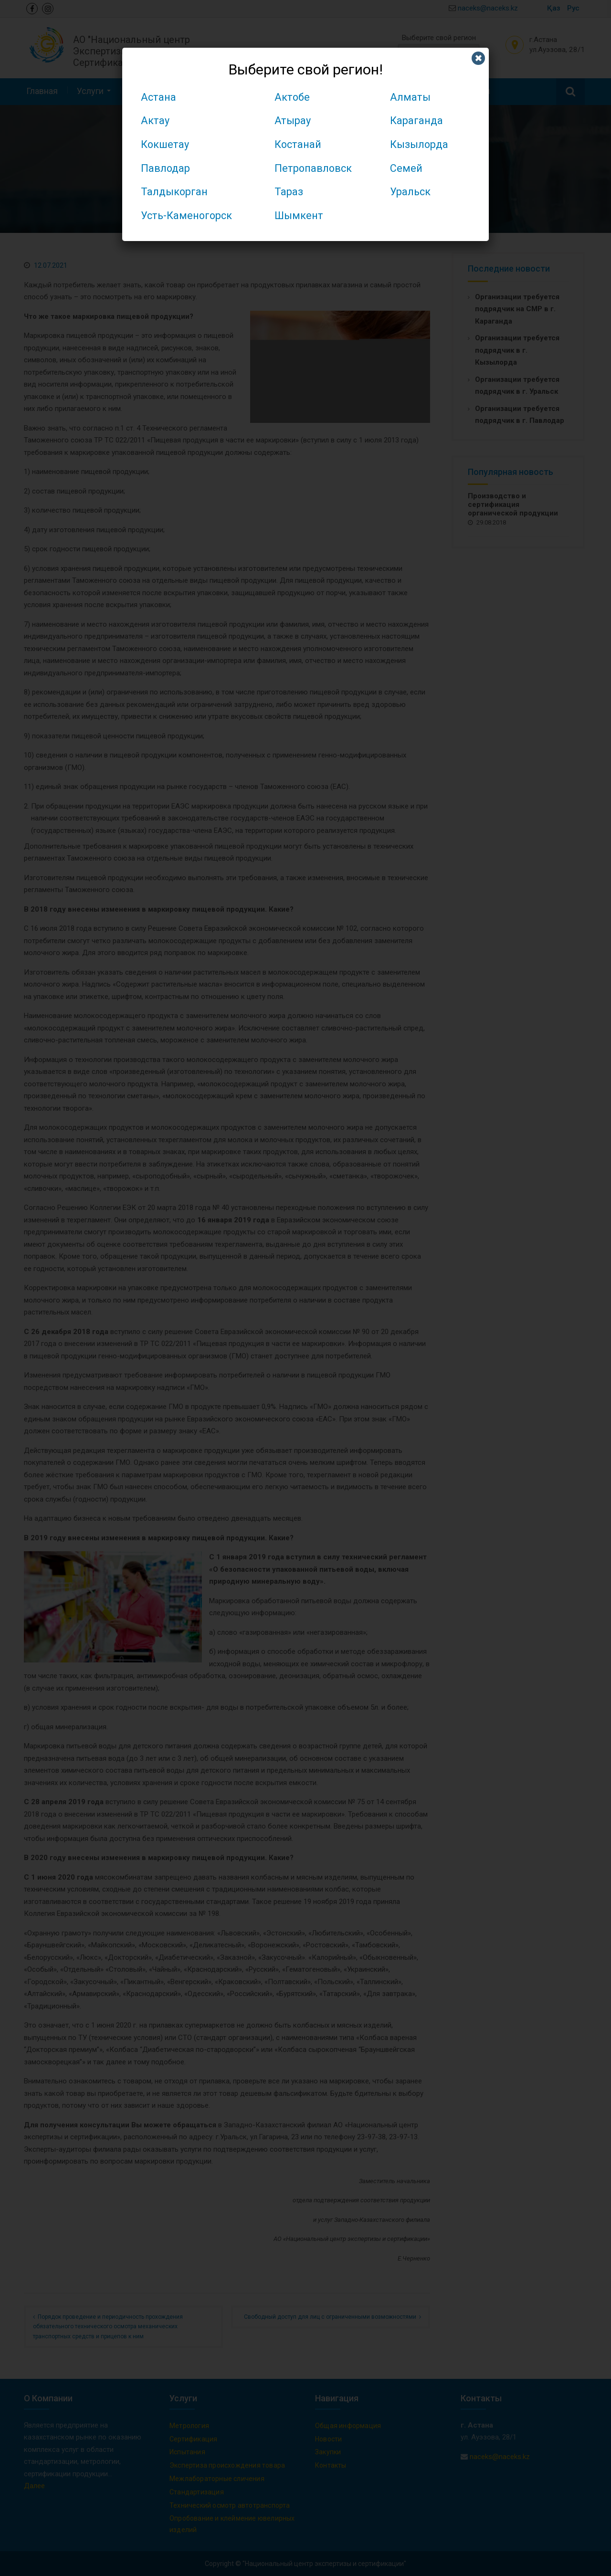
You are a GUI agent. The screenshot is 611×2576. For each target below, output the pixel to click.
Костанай (297, 144)
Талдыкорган (174, 192)
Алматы (410, 97)
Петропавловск (313, 168)
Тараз (288, 192)
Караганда (416, 120)
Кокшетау (165, 144)
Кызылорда (419, 144)
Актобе (292, 97)
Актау (155, 120)
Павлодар (165, 168)
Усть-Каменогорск (186, 215)
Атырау (292, 120)
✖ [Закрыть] (478, 58)
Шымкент (298, 215)
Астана (158, 97)
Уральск (410, 192)
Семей (406, 168)
